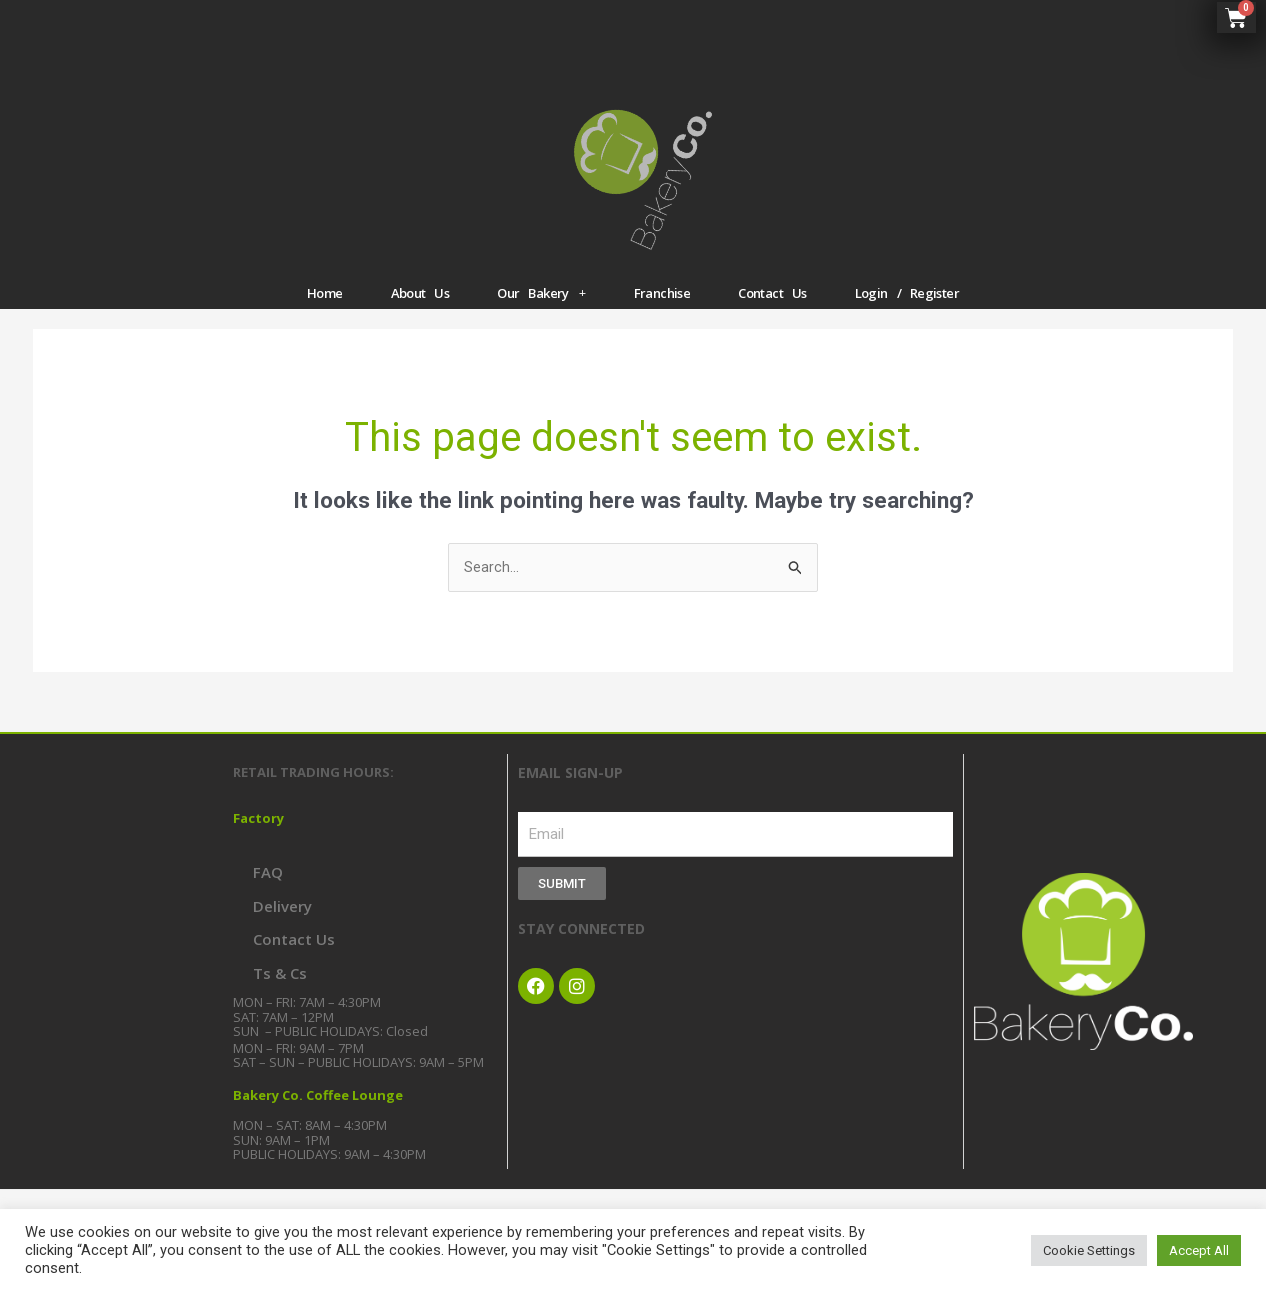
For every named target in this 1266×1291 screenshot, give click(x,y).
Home (325, 307)
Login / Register (907, 307)
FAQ (268, 888)
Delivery (282, 922)
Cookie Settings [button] (1089, 1250)
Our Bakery (541, 307)
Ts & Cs (280, 989)
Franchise (662, 307)
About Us (420, 307)
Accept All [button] (1199, 1250)
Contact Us (772, 307)
